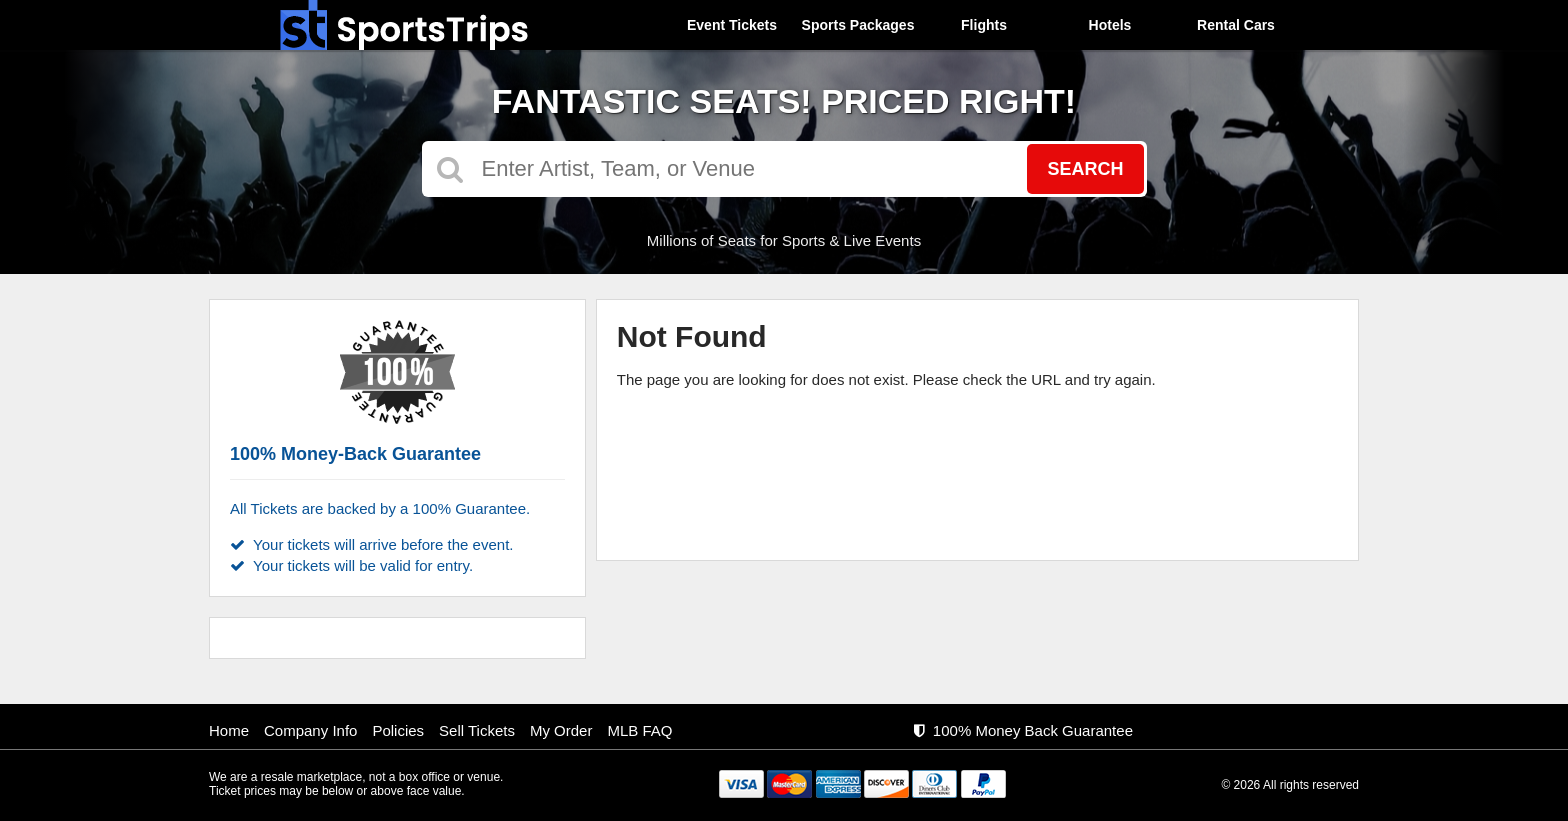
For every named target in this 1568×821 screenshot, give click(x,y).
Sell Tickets (477, 730)
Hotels (1110, 25)
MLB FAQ (639, 730)
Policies (398, 730)
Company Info (310, 730)
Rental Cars (1236, 25)
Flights (984, 25)
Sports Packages (858, 25)
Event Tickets (732, 25)
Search (1085, 169)
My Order (561, 730)
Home (229, 730)
